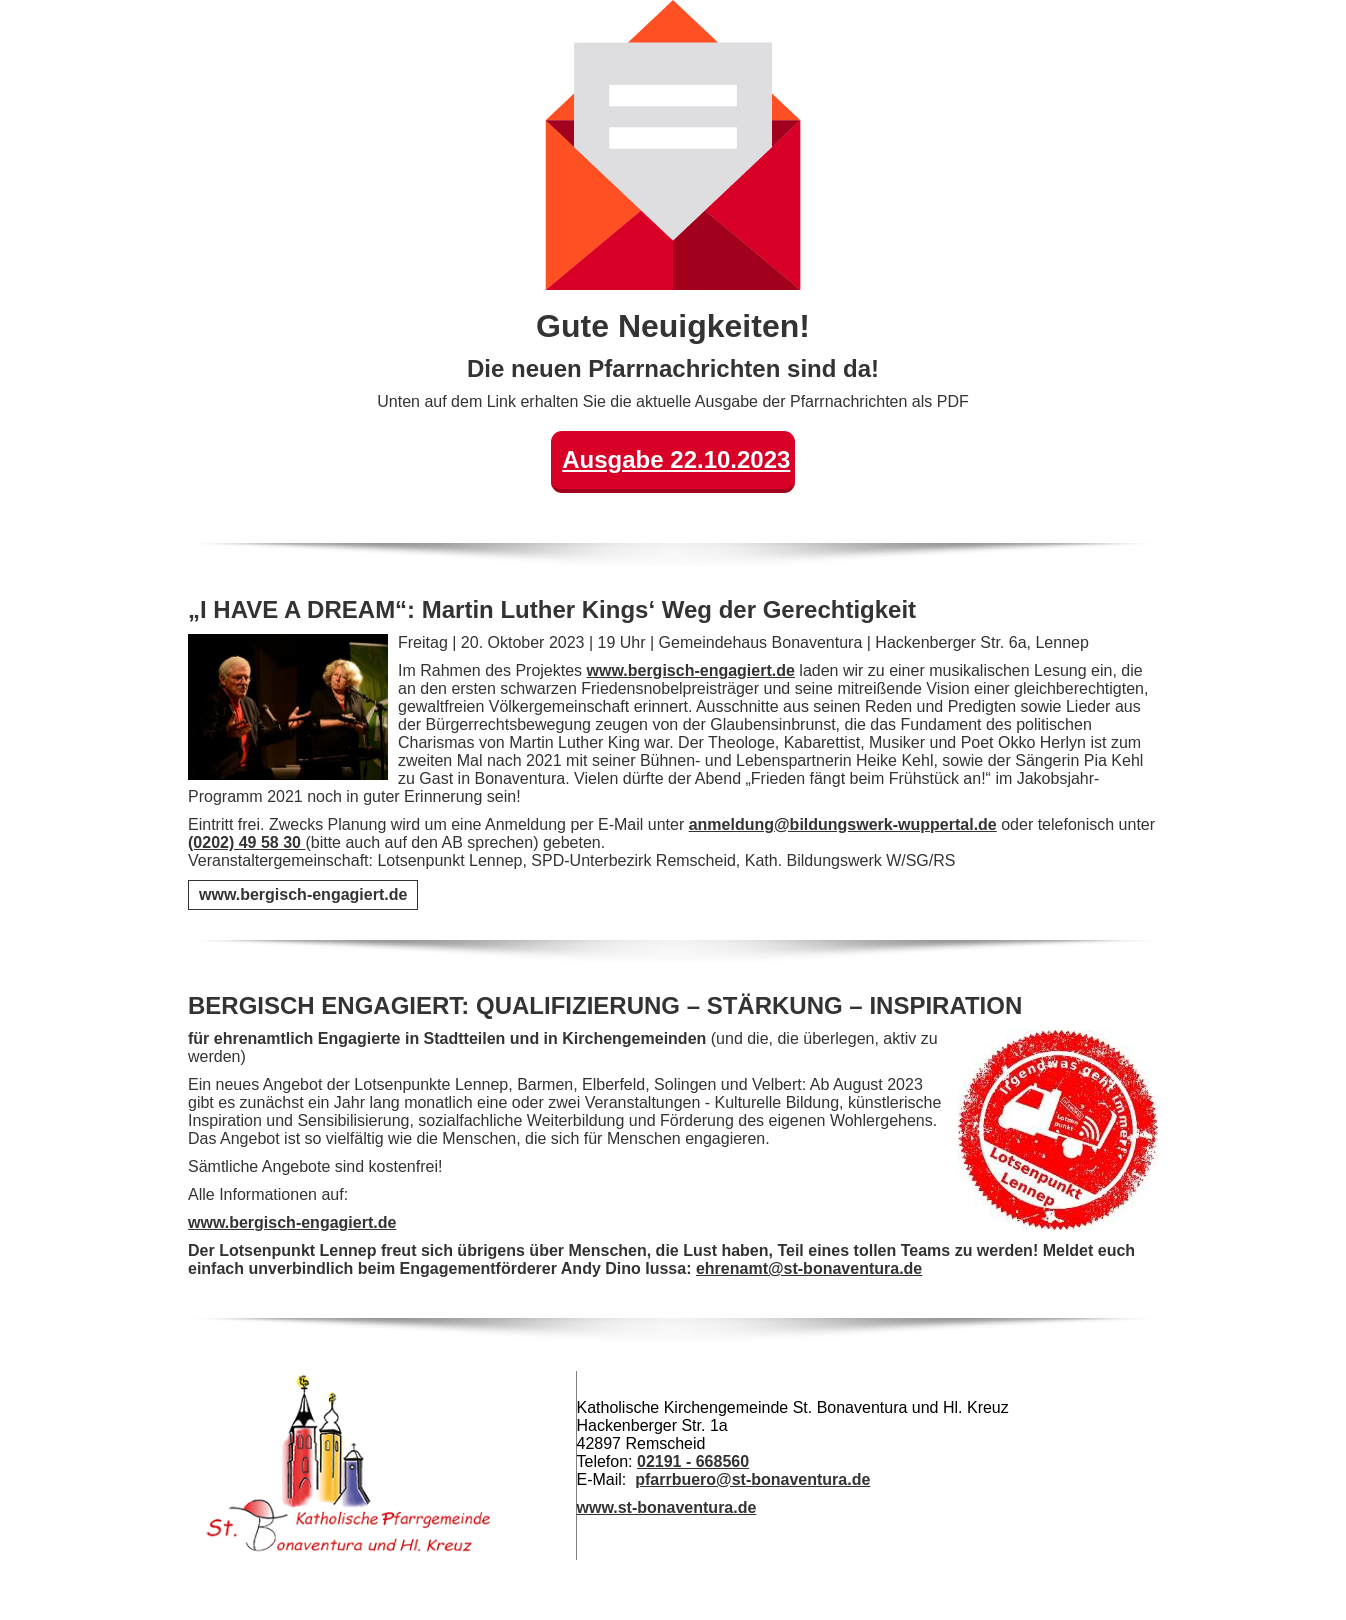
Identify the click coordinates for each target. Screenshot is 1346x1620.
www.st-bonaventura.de (667, 1507)
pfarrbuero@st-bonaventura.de (752, 1479)
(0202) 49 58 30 (246, 842)
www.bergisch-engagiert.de (691, 670)
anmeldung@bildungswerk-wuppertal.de (843, 824)
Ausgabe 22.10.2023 (676, 459)
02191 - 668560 (693, 1461)
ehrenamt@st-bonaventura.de (809, 1268)
